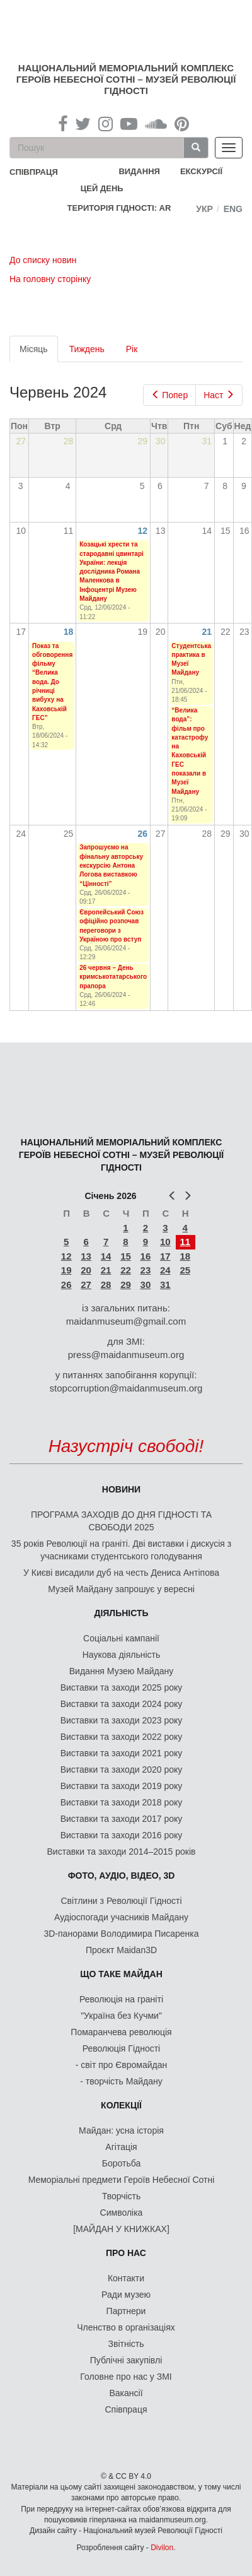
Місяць (39, 352)
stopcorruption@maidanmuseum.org (126, 1388)
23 (145, 1270)
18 (69, 632)
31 (165, 1284)
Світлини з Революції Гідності (120, 1901)
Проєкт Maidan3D (121, 1950)
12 (143, 531)
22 (125, 1270)
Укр (204, 209)
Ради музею (126, 2294)
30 (145, 1284)
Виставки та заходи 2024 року (121, 1704)
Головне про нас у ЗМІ (125, 2377)
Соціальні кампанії (121, 1638)
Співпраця (126, 2409)
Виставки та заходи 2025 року (121, 1687)
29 (125, 1284)
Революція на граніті (121, 1999)
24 (165, 1270)
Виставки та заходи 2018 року (121, 1802)
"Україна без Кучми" (121, 2016)
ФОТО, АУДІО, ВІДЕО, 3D (121, 1875)
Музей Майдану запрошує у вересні (121, 1589)
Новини (121, 1489)
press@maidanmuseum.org (126, 1354)
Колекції (121, 2105)
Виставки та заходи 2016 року (121, 1835)
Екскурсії (201, 171)
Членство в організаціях (126, 2327)
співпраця (33, 172)
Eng (233, 209)
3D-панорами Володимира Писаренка (120, 1934)
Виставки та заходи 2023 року (121, 1720)
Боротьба (121, 2163)
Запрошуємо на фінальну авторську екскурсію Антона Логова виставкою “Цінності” (111, 865)
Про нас (126, 2253)
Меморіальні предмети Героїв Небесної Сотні (121, 2180)
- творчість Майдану (121, 2081)
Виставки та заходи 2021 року (121, 1753)
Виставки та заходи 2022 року (121, 1737)
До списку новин (42, 260)
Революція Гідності (121, 2048)
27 (86, 1284)
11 (185, 1241)
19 (66, 1270)
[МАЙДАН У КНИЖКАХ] (121, 2229)
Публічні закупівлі (126, 2360)
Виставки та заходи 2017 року (121, 1819)
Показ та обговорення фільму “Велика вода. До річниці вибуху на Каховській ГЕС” (52, 681)
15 (125, 1256)
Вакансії (125, 2393)
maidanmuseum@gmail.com (126, 1321)
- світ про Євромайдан (121, 2065)
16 (145, 1256)
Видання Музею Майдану (121, 1671)
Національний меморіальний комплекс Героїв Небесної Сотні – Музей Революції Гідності (126, 79)
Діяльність (121, 1613)
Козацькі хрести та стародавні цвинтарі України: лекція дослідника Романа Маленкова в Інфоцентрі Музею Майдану (111, 571)
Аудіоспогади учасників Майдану (121, 1917)
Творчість (121, 2196)
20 (86, 1270)
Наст (218, 395)
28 (106, 1284)
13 (86, 1256)
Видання (139, 171)
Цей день (111, 187)
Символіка (121, 2212)
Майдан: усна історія (121, 2130)
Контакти (126, 2278)
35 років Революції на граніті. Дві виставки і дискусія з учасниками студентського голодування (121, 1550)
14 (106, 1256)
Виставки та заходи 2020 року (121, 1769)
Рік (132, 349)
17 (165, 1256)
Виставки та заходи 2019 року (121, 1786)
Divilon (162, 2547)
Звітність (126, 2344)
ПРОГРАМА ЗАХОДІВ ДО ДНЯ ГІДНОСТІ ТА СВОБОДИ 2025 (121, 1521)
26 (143, 834)
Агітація (121, 2147)
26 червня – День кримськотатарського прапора (113, 977)
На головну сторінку (50, 279)
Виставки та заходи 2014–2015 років (121, 1851)
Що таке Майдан (121, 1974)
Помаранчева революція (121, 2032)
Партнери (126, 2311)
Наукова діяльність (122, 1655)
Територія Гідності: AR (119, 208)
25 (185, 1270)
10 (165, 1241)
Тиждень (87, 349)
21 (207, 632)
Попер (169, 395)
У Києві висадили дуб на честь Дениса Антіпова (121, 1573)
